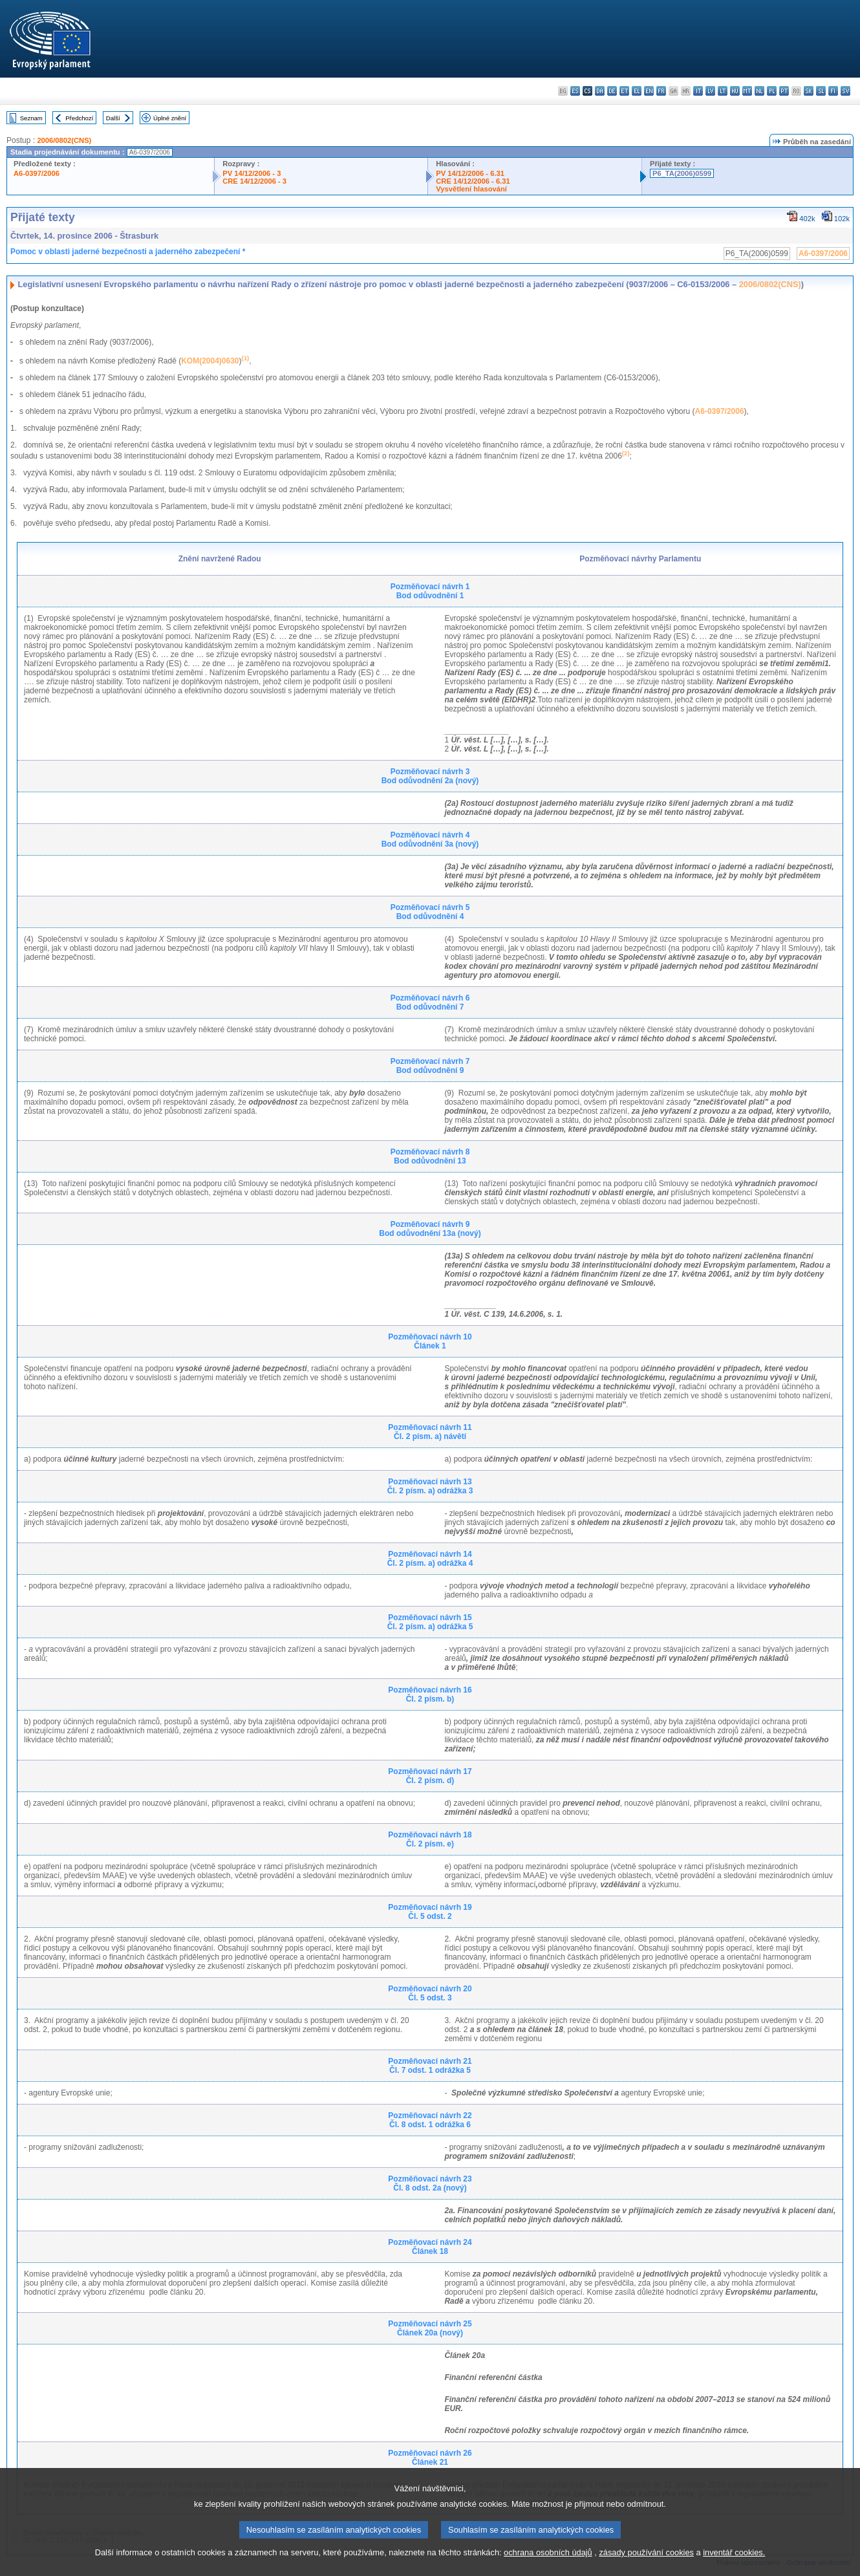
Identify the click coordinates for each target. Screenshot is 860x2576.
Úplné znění (169, 118)
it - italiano (698, 91)
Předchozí (79, 118)
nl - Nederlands (759, 91)
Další (113, 118)
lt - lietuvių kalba (722, 91)
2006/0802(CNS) (64, 140)
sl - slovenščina (821, 91)
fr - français (661, 91)
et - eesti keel (624, 91)
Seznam (31, 118)
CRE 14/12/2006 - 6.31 (473, 181)
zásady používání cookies (646, 2568)
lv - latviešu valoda (710, 91)
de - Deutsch (612, 91)
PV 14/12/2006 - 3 (251, 173)
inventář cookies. (734, 2568)
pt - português (784, 91)
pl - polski (772, 91)
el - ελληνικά (636, 91)
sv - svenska (845, 91)
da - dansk (600, 91)
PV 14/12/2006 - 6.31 (470, 173)
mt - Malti (747, 91)
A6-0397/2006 (36, 173)
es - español (575, 91)
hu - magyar (735, 91)
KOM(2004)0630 (210, 360)
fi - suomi (833, 91)
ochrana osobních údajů (548, 2568)
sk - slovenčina (808, 91)
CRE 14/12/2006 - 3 (254, 181)
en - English (649, 91)
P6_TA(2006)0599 (681, 173)
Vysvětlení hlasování (471, 189)
